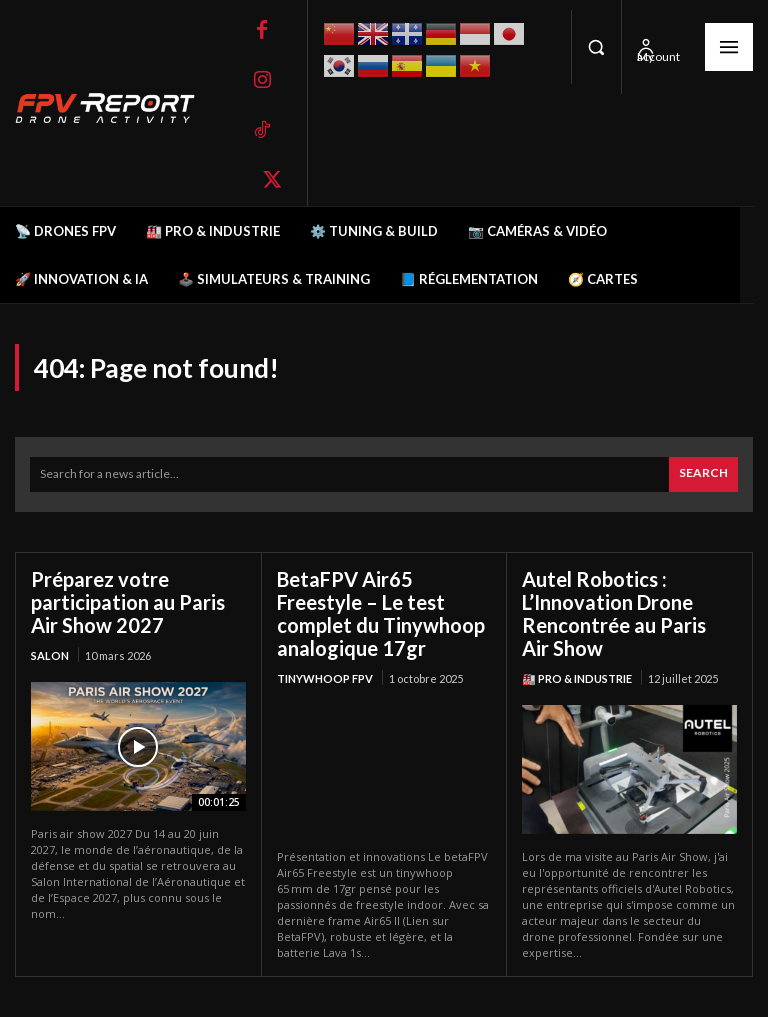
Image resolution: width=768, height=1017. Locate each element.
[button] (596, 47)
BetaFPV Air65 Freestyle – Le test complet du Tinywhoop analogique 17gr (381, 613)
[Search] (703, 474)
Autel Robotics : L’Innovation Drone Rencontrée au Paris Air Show (614, 613)
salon (50, 655)
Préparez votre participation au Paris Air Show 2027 (128, 602)
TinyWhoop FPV (325, 678)
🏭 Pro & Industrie (577, 678)
